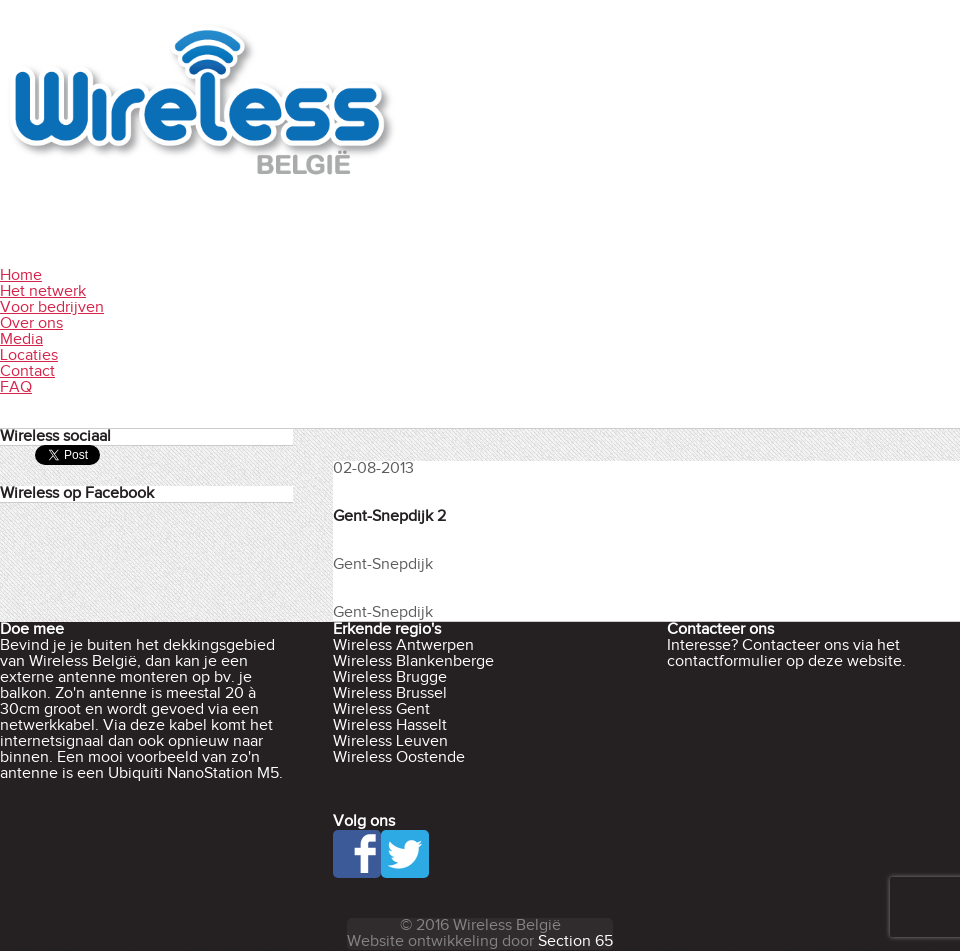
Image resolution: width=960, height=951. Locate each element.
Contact (27, 371)
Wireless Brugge (390, 677)
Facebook (357, 854)
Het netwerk (43, 291)
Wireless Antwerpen (403, 645)
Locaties (29, 355)
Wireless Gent (381, 709)
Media (21, 339)
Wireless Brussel (390, 693)
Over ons (31, 323)
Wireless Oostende (399, 757)
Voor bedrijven (52, 307)
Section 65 (575, 941)
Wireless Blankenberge (413, 661)
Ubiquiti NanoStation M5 (193, 773)
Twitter (405, 854)
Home (21, 275)
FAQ (16, 387)
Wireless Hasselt (390, 725)
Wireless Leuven (390, 741)
